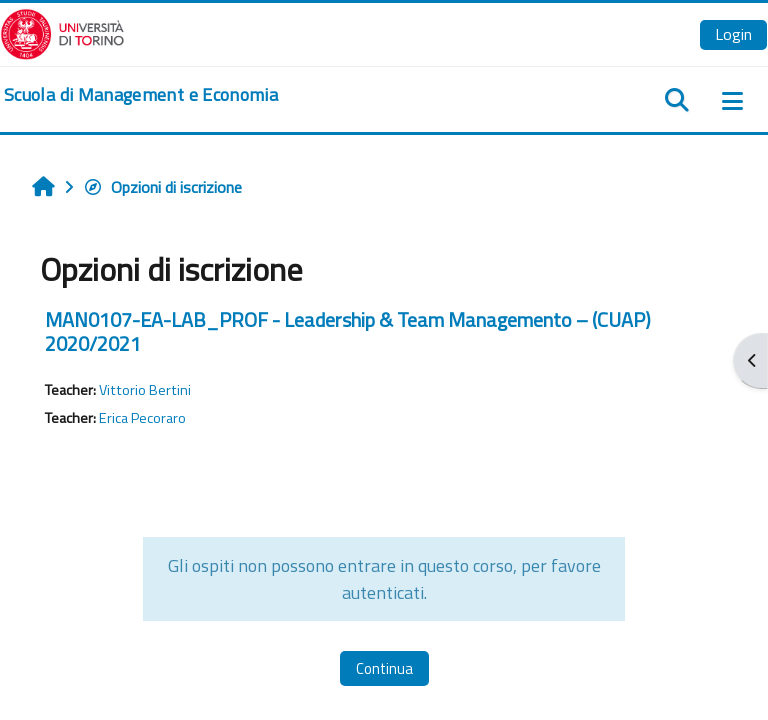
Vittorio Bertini (145, 390)
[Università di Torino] (62, 32)
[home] (141, 95)
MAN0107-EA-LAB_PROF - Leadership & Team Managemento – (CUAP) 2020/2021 (348, 331)
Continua (384, 668)
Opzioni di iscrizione (162, 187)
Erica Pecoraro (142, 418)
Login (733, 34)
